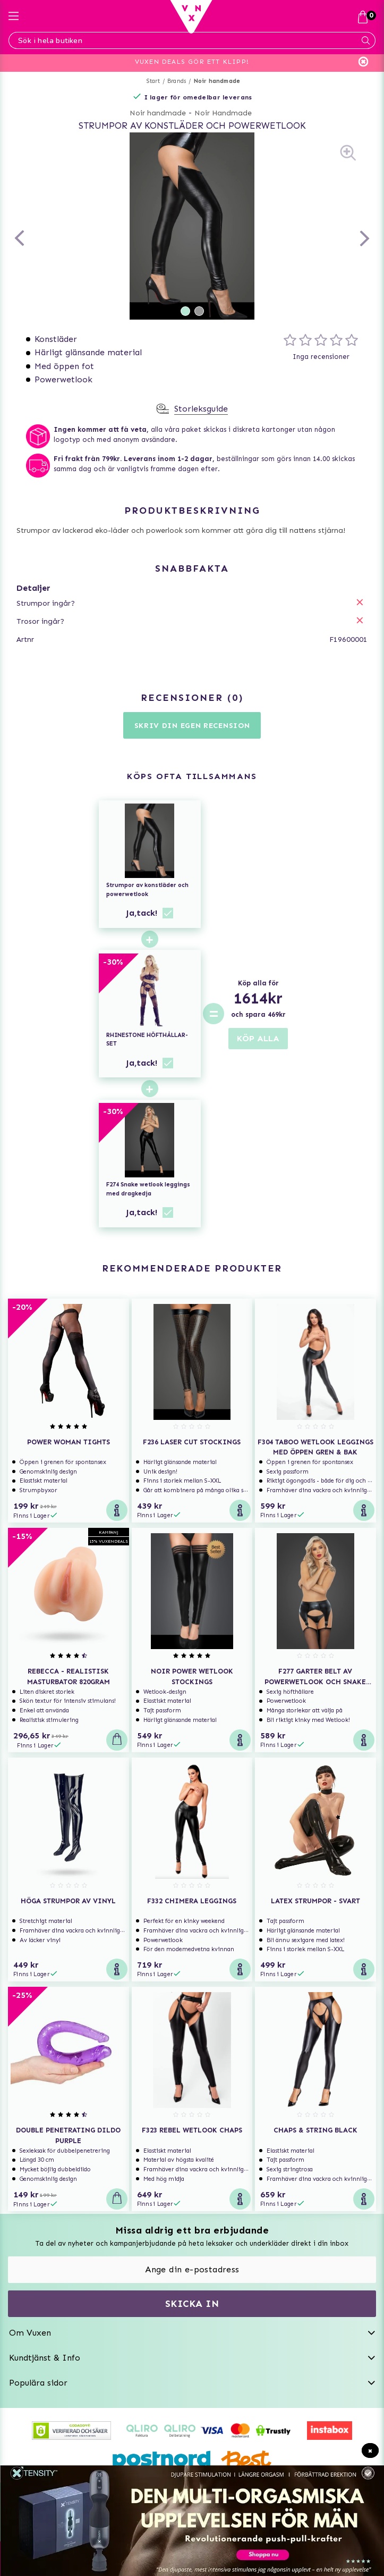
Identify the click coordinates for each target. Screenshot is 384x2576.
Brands (176, 81)
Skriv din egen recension (192, 725)
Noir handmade (217, 81)
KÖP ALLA (258, 1038)
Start (153, 81)
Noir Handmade (223, 113)
